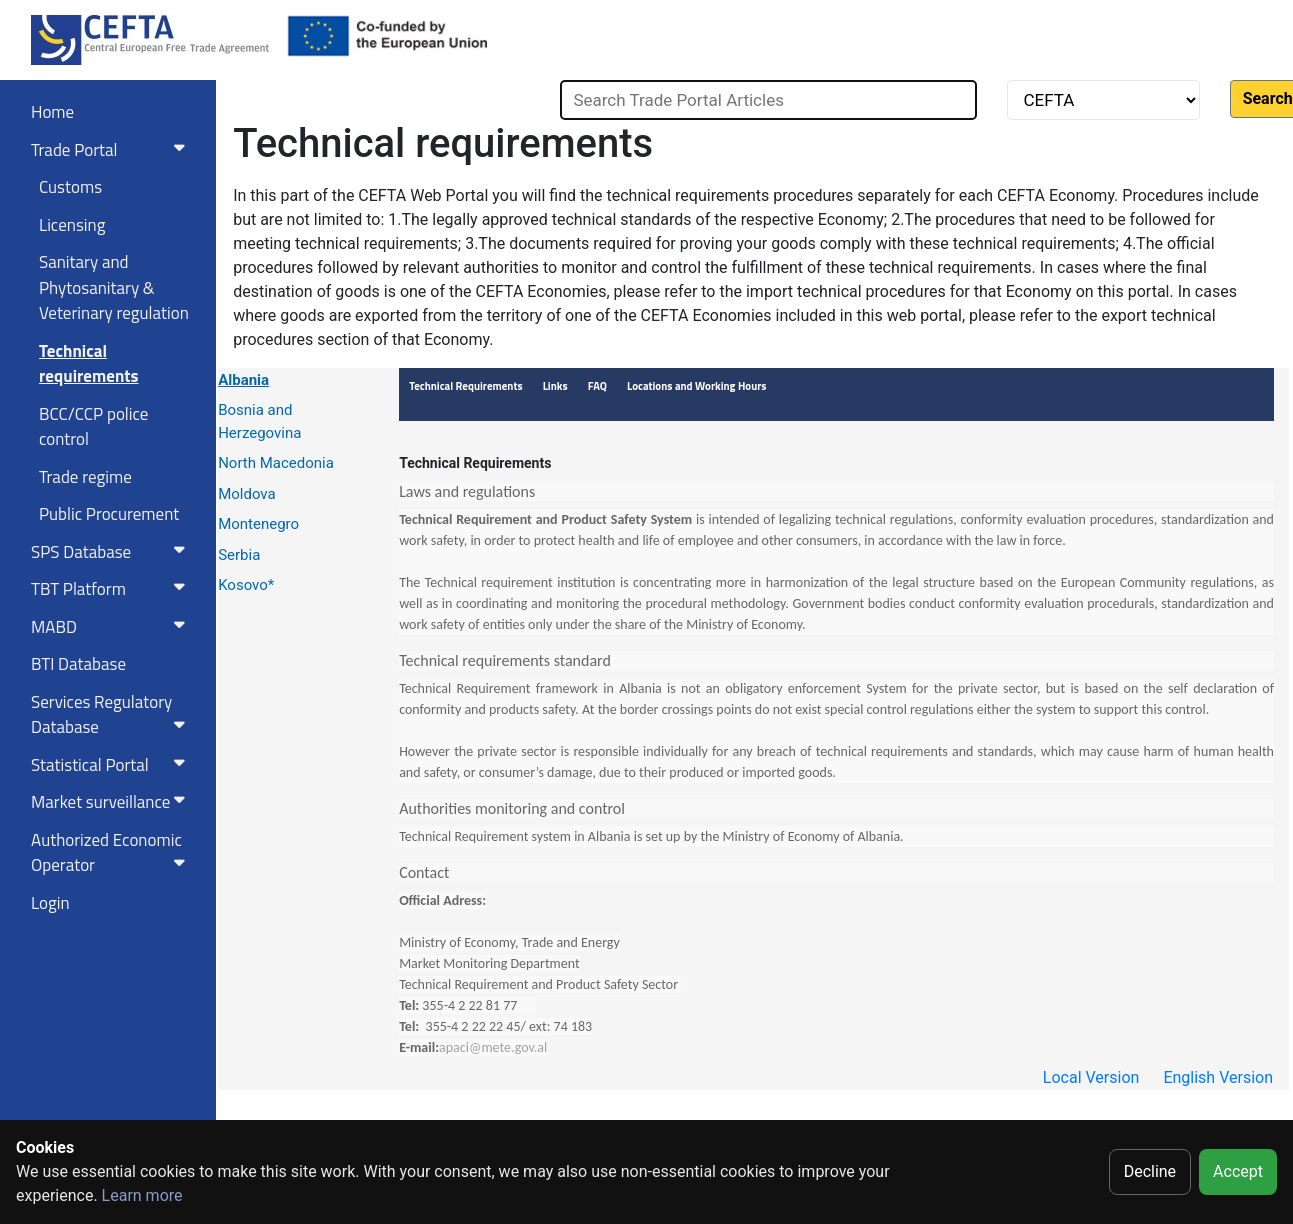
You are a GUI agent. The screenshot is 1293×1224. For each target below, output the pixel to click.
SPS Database (112, 552)
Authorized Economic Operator (112, 853)
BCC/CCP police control (93, 427)
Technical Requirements (475, 463)
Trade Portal (112, 150)
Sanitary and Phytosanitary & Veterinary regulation (114, 287)
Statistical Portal (112, 765)
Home (52, 112)
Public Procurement (109, 514)
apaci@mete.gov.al (493, 1047)
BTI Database (78, 664)
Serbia (239, 555)
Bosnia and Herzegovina (259, 421)
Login (50, 903)
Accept (1238, 1171)
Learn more (142, 1195)
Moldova (247, 494)
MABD (112, 627)
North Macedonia (276, 463)
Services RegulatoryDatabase (112, 715)
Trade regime (85, 477)
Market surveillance (112, 802)
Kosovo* (246, 585)
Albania (243, 380)
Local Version (1091, 1077)
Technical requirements (89, 364)
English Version (1218, 1077)
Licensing (72, 225)
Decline (1150, 1171)
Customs (70, 187)
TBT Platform (112, 589)
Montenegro (258, 524)
